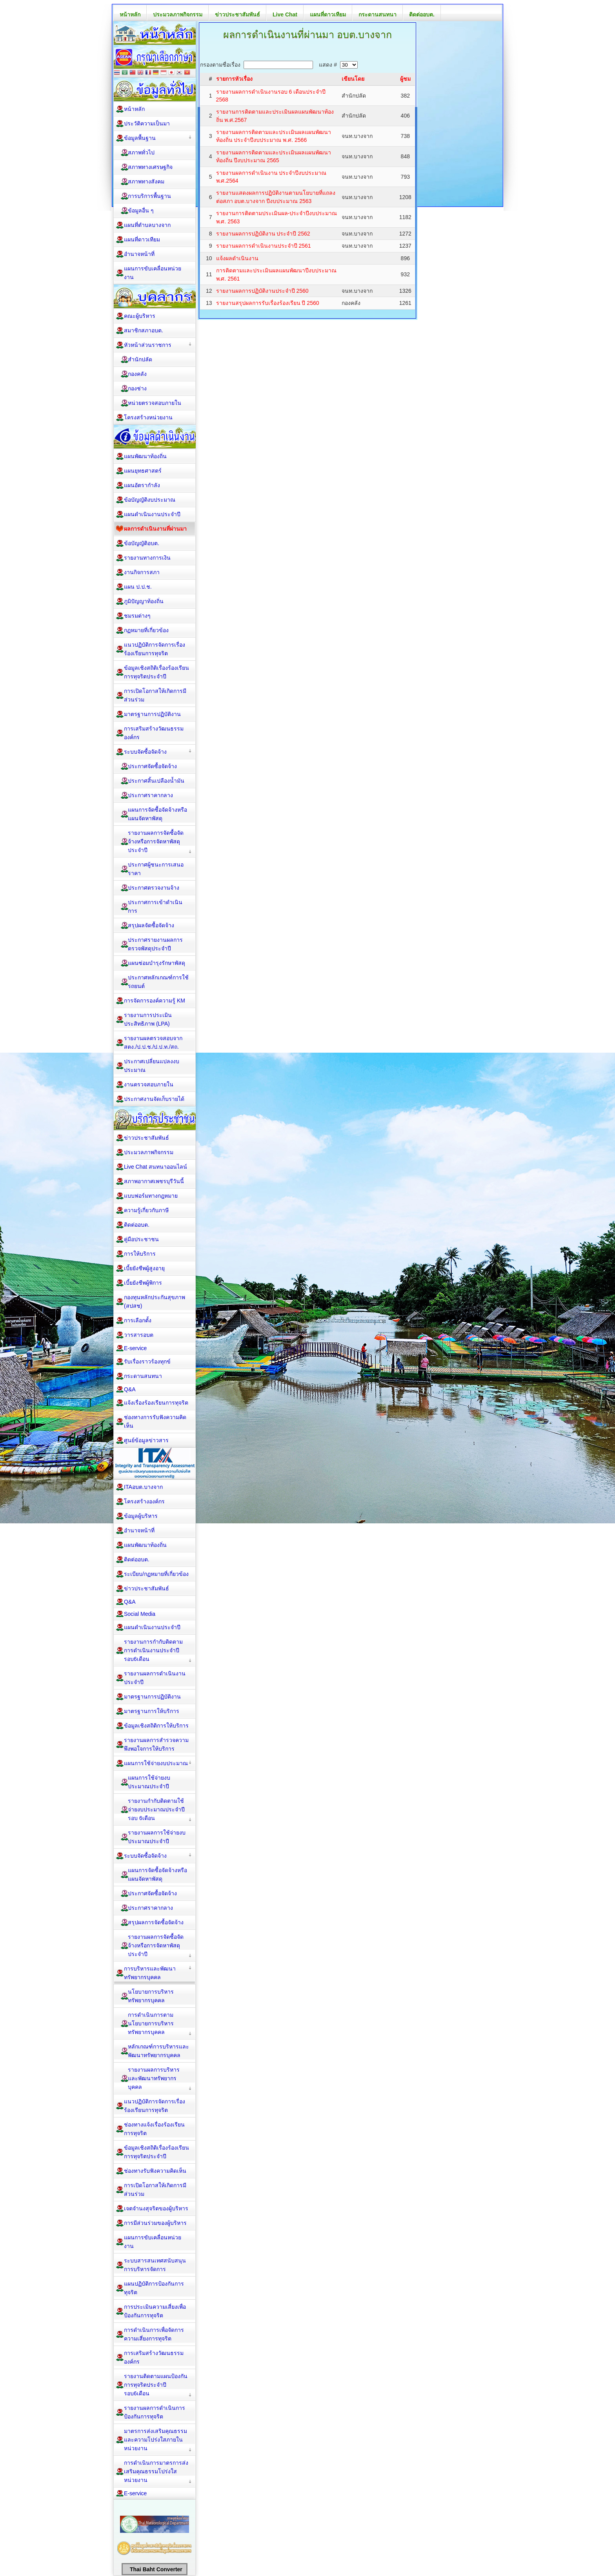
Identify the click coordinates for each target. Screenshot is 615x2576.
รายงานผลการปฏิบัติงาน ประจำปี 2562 (263, 233)
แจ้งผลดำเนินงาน (237, 258)
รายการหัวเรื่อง (234, 79)
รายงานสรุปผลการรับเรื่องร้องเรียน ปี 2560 (267, 303)
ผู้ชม (405, 79)
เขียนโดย (353, 79)
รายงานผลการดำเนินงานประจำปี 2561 (263, 246)
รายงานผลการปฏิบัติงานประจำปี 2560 (262, 291)
